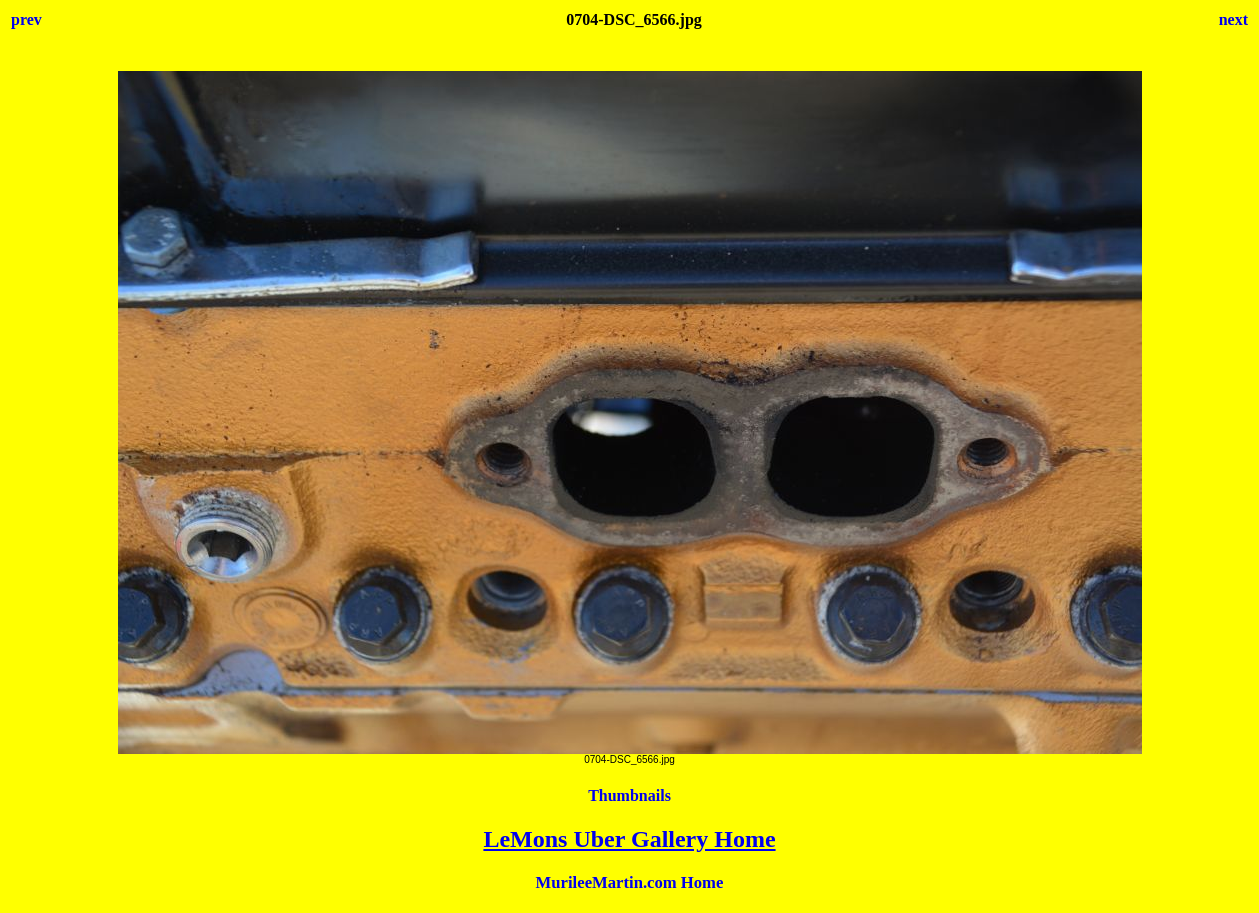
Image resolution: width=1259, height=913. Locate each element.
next (1233, 19)
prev (26, 19)
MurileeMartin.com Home (630, 882)
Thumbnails (629, 795)
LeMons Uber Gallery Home (629, 839)
